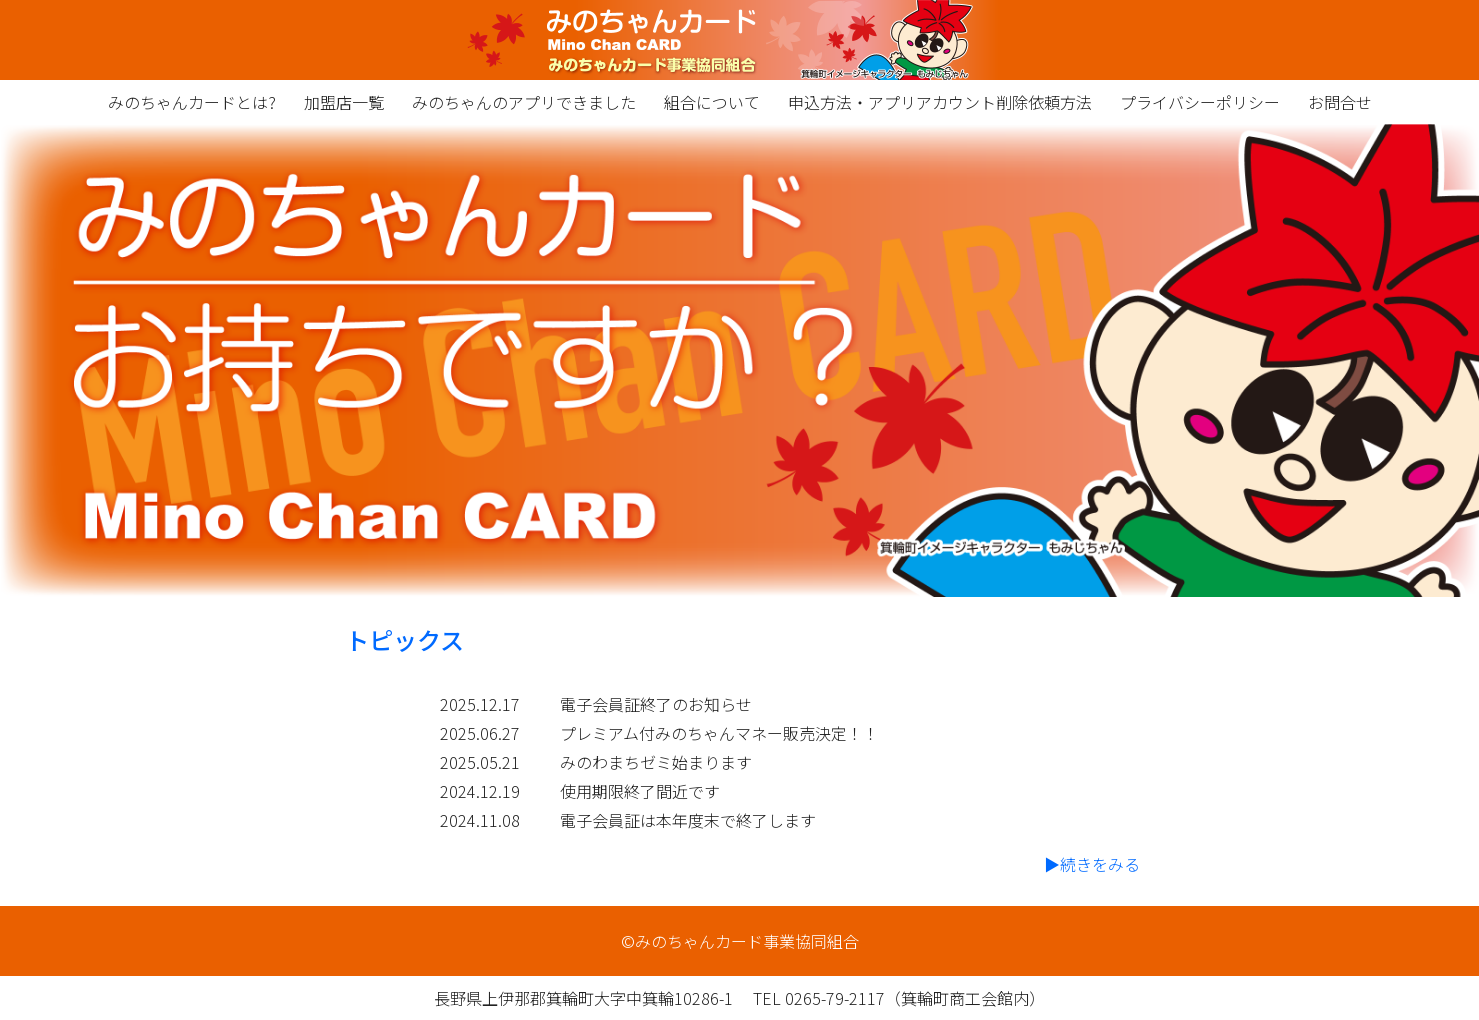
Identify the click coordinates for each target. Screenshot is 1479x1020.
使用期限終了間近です (640, 791)
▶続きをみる (1092, 864)
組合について (712, 102)
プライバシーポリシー (1200, 102)
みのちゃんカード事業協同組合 (739, 40)
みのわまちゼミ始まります (656, 762)
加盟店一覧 (344, 102)
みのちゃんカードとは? (192, 102)
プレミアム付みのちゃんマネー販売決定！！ (719, 733)
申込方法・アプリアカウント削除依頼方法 (940, 102)
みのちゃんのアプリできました (524, 102)
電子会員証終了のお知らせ (656, 704)
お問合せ (1340, 102)
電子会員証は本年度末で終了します (688, 820)
